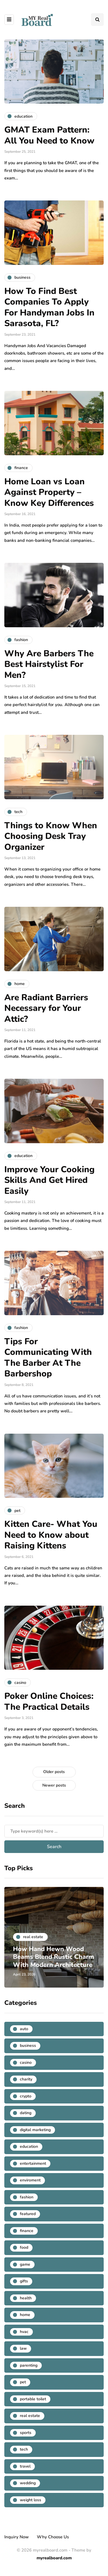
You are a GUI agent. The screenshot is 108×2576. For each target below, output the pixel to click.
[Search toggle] (97, 19)
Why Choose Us (53, 2537)
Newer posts (54, 1785)
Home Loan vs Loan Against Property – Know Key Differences (49, 492)
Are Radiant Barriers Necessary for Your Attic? (46, 1008)
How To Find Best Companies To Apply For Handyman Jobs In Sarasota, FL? (49, 307)
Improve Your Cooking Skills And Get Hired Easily (49, 1180)
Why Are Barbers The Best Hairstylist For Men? (49, 664)
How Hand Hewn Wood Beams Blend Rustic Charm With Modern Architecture (53, 1957)
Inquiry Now (16, 2537)
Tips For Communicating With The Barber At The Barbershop (48, 1358)
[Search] (54, 1831)
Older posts (54, 1771)
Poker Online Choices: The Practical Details (49, 1701)
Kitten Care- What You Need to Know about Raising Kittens (50, 1535)
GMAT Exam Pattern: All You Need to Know (50, 135)
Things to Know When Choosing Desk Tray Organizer (50, 836)
